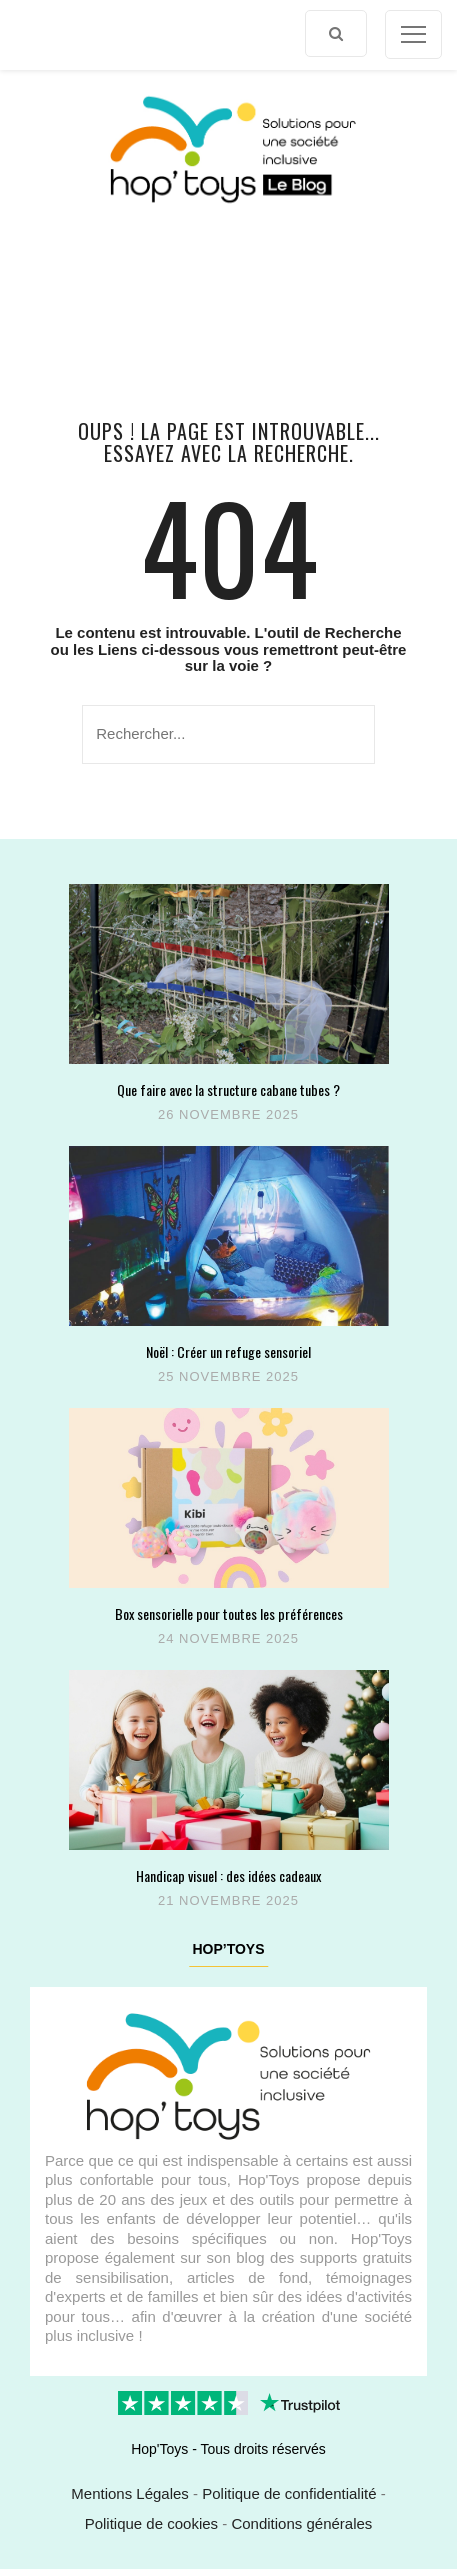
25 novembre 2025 (228, 1376)
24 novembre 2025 (228, 1638)
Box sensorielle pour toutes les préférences (229, 1613)
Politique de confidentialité (289, 2493)
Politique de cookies (151, 2523)
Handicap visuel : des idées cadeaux (228, 1875)
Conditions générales (301, 2523)
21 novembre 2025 (228, 1900)
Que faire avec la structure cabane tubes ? (228, 1089)
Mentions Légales (130, 2493)
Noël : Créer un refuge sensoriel (228, 1351)
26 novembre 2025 (228, 1114)
